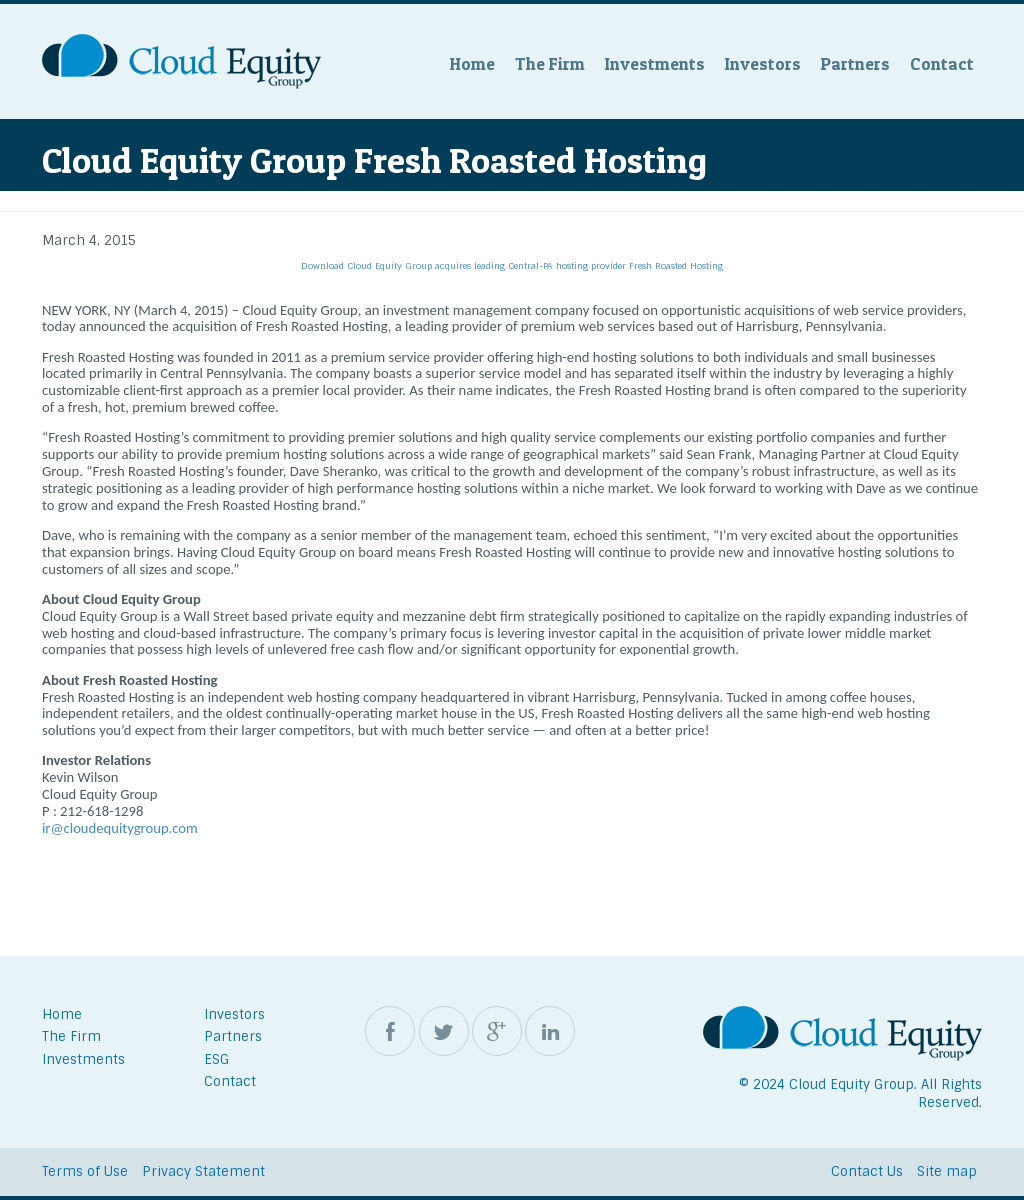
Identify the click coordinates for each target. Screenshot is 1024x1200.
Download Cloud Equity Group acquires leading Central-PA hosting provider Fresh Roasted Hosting (512, 266)
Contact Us (867, 1171)
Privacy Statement (203, 1171)
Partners (855, 63)
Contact (942, 63)
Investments (655, 63)
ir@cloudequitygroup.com (120, 828)
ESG (216, 1059)
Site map (947, 1171)
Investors (763, 63)
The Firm (550, 63)
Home (472, 63)
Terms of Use (85, 1171)
